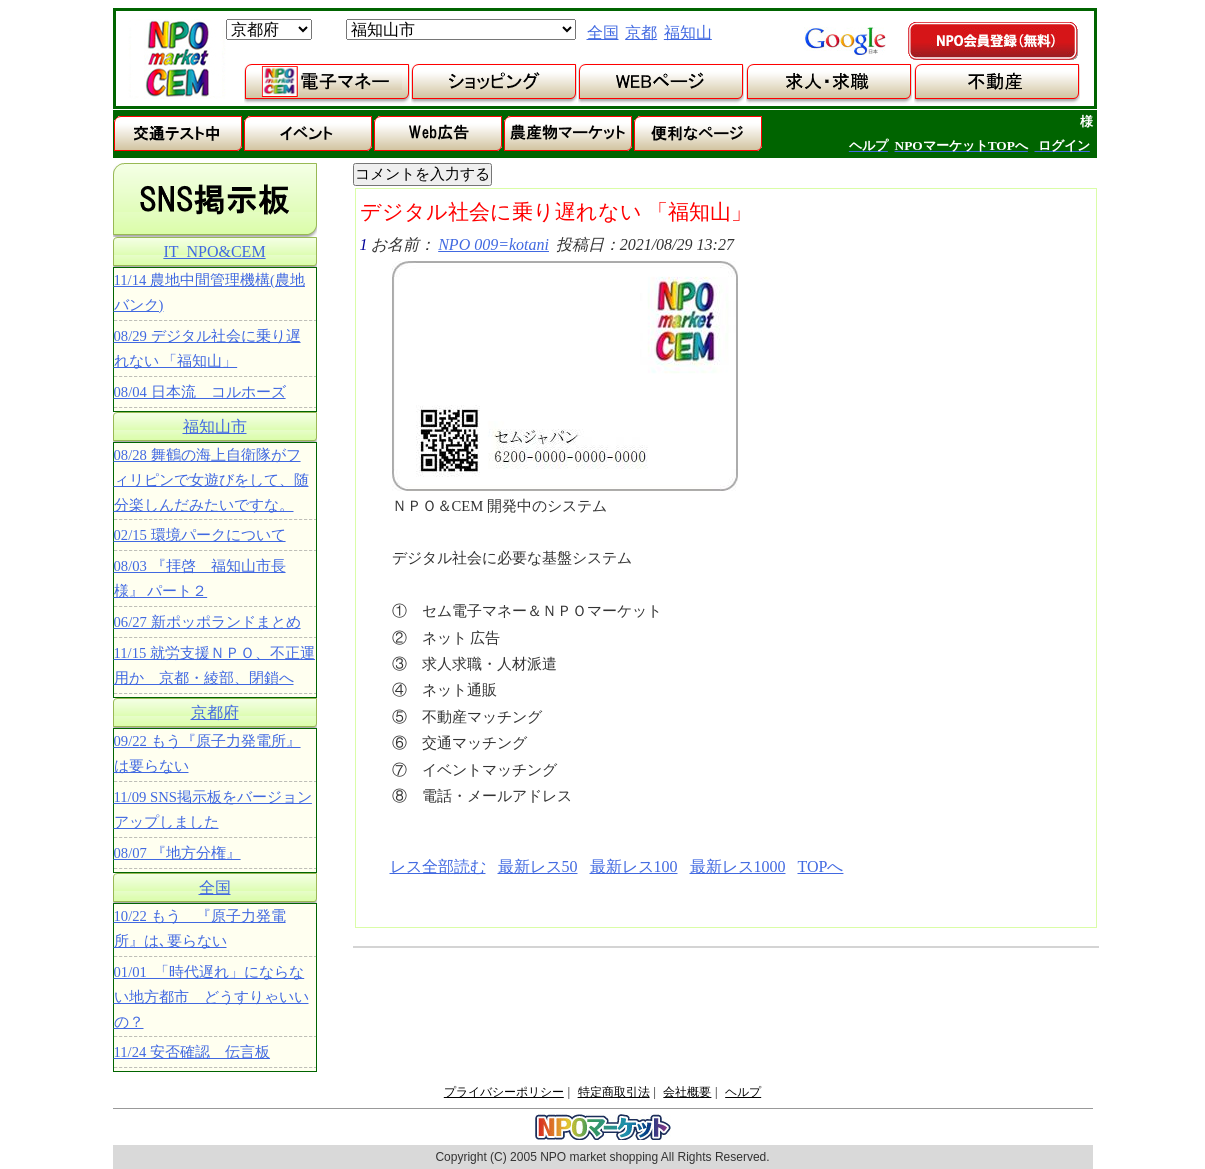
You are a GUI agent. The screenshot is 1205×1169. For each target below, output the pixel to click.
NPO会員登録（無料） (994, 42)
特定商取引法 (614, 1092)
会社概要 (687, 1092)
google (845, 41)
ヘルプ (743, 1092)
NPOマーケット (177, 59)
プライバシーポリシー (504, 1092)
